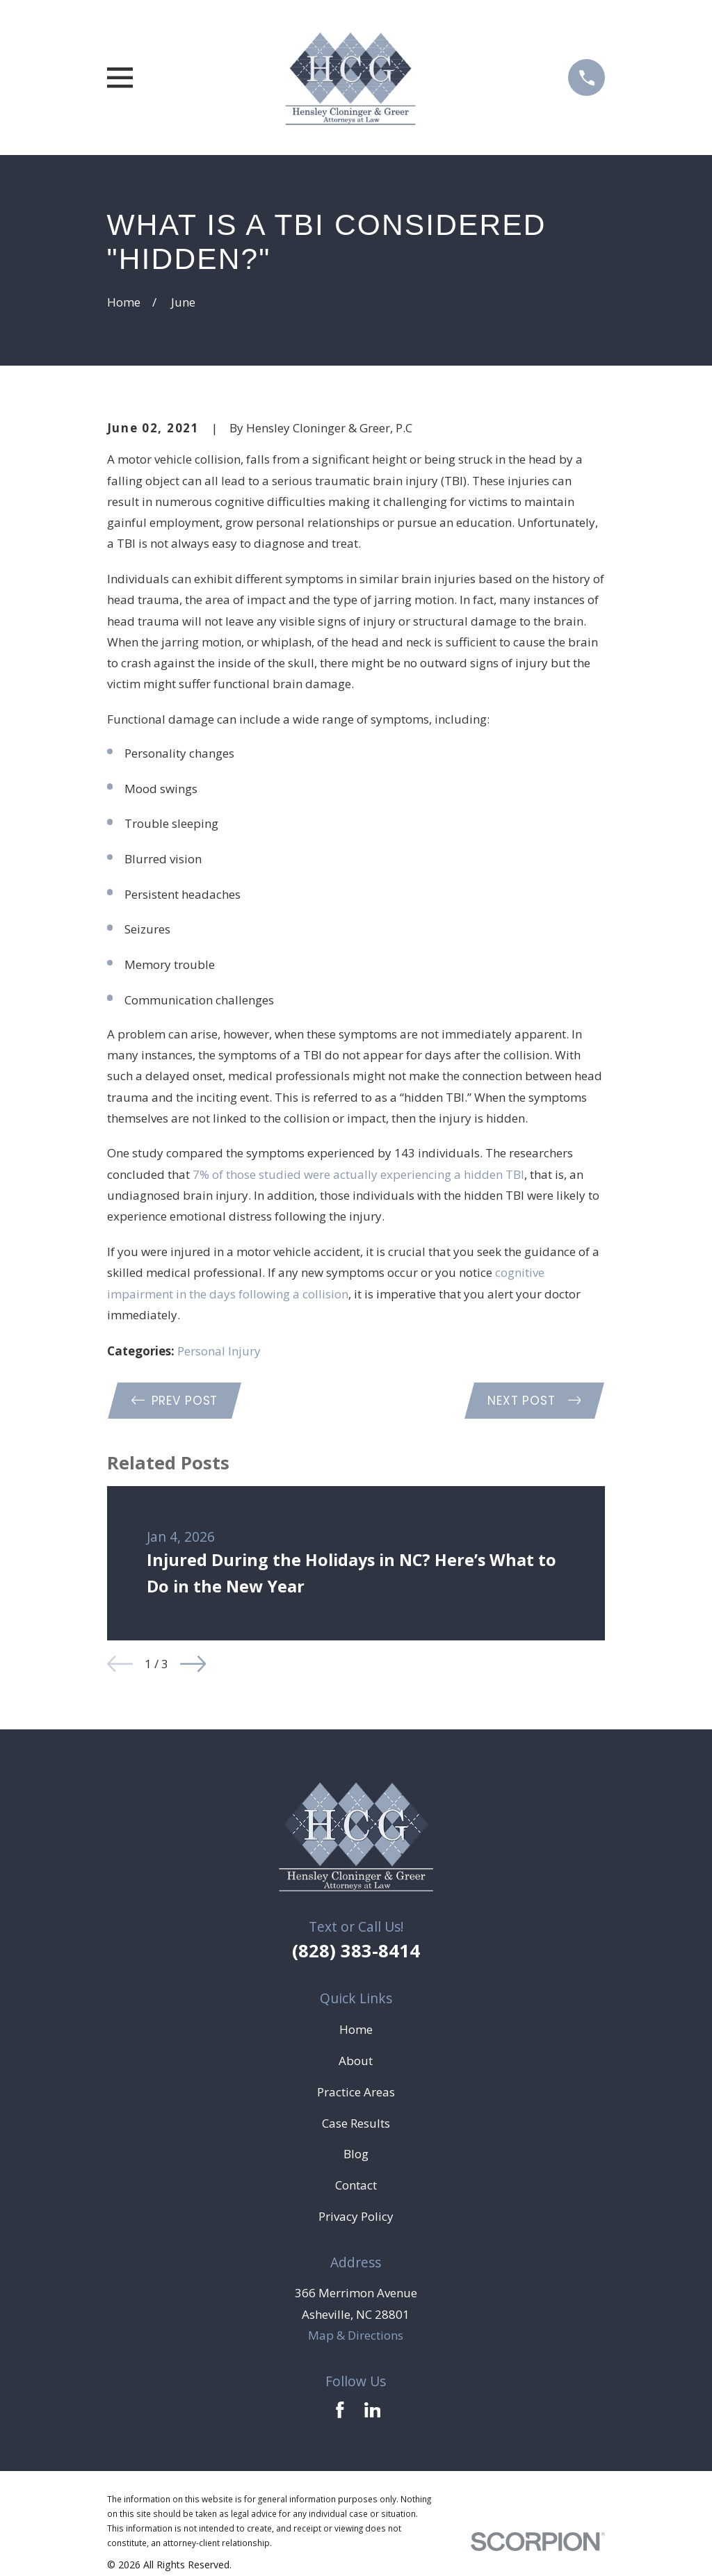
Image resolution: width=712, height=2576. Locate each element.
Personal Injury (219, 1351)
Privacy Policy (356, 2216)
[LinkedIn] (372, 2410)
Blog (356, 2154)
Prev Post (174, 1400)
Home (356, 2029)
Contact (356, 2185)
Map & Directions (355, 2335)
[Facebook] (340, 2410)
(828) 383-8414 (356, 1950)
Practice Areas (356, 2092)
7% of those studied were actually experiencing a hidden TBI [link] (358, 1174)
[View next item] (193, 1664)
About (356, 2061)
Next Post (534, 1400)
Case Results (356, 2123)
